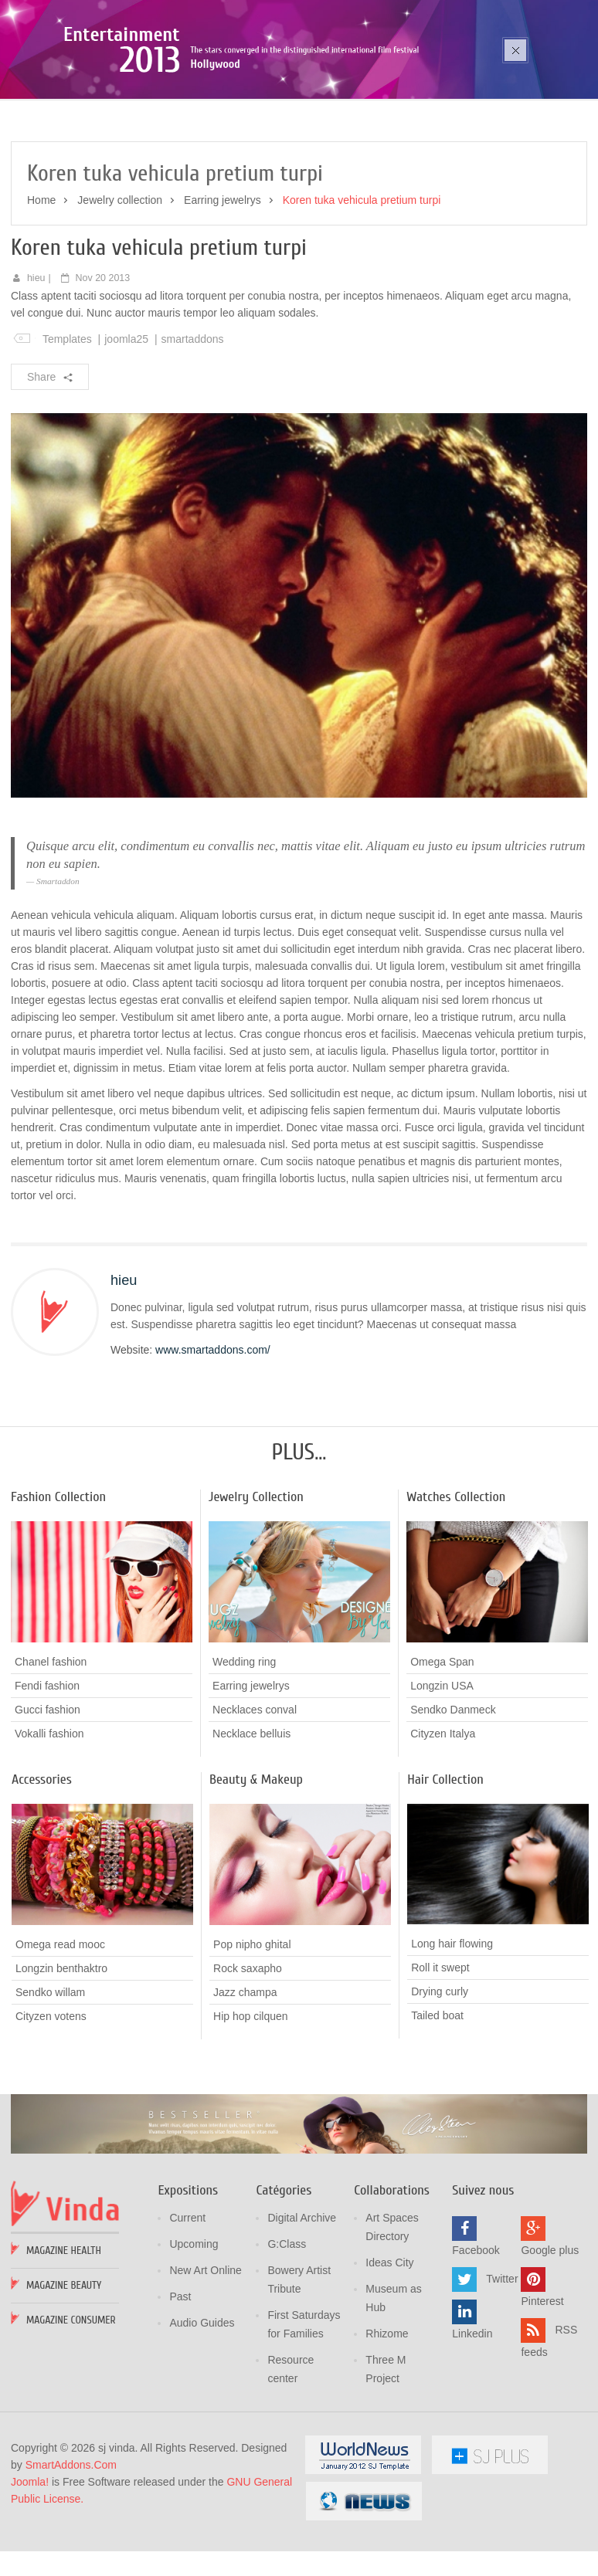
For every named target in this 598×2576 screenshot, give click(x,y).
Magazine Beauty (63, 2374)
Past (180, 2386)
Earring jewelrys (222, 289)
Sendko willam (50, 2082)
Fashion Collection (58, 1586)
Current (187, 2307)
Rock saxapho (247, 2058)
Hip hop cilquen (250, 2106)
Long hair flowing (452, 2033)
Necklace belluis (251, 1823)
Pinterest (542, 2390)
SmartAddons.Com (71, 2554)
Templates (67, 428)
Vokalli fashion (49, 1823)
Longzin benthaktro (61, 2058)
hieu (36, 367)
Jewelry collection (119, 289)
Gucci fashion (47, 1799)
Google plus (550, 2340)
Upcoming (193, 2333)
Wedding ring (244, 1751)
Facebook (475, 2340)
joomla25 (126, 428)
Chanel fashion (51, 1751)
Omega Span (442, 1751)
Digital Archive (301, 2307)
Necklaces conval (254, 1799)
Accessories (42, 1869)
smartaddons (192, 428)
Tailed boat (437, 2105)
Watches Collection (455, 1586)
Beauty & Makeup (256, 1869)
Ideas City (389, 2352)
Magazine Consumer (71, 2409)
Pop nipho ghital (252, 2034)
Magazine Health (63, 2340)
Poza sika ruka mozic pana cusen (168, 105)
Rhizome (386, 2423)
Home (41, 289)
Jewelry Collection (256, 1586)
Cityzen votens (51, 2106)
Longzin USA (442, 1775)
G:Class (286, 2333)
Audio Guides (201, 2412)
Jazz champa (245, 2082)
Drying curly (439, 2081)
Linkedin (472, 2423)
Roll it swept (440, 2057)
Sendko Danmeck (453, 1799)
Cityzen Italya (442, 1823)
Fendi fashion (47, 1775)
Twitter (502, 2368)
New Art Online (205, 2360)
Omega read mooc (60, 2034)
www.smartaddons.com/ (212, 1439)
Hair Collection (445, 1869)
